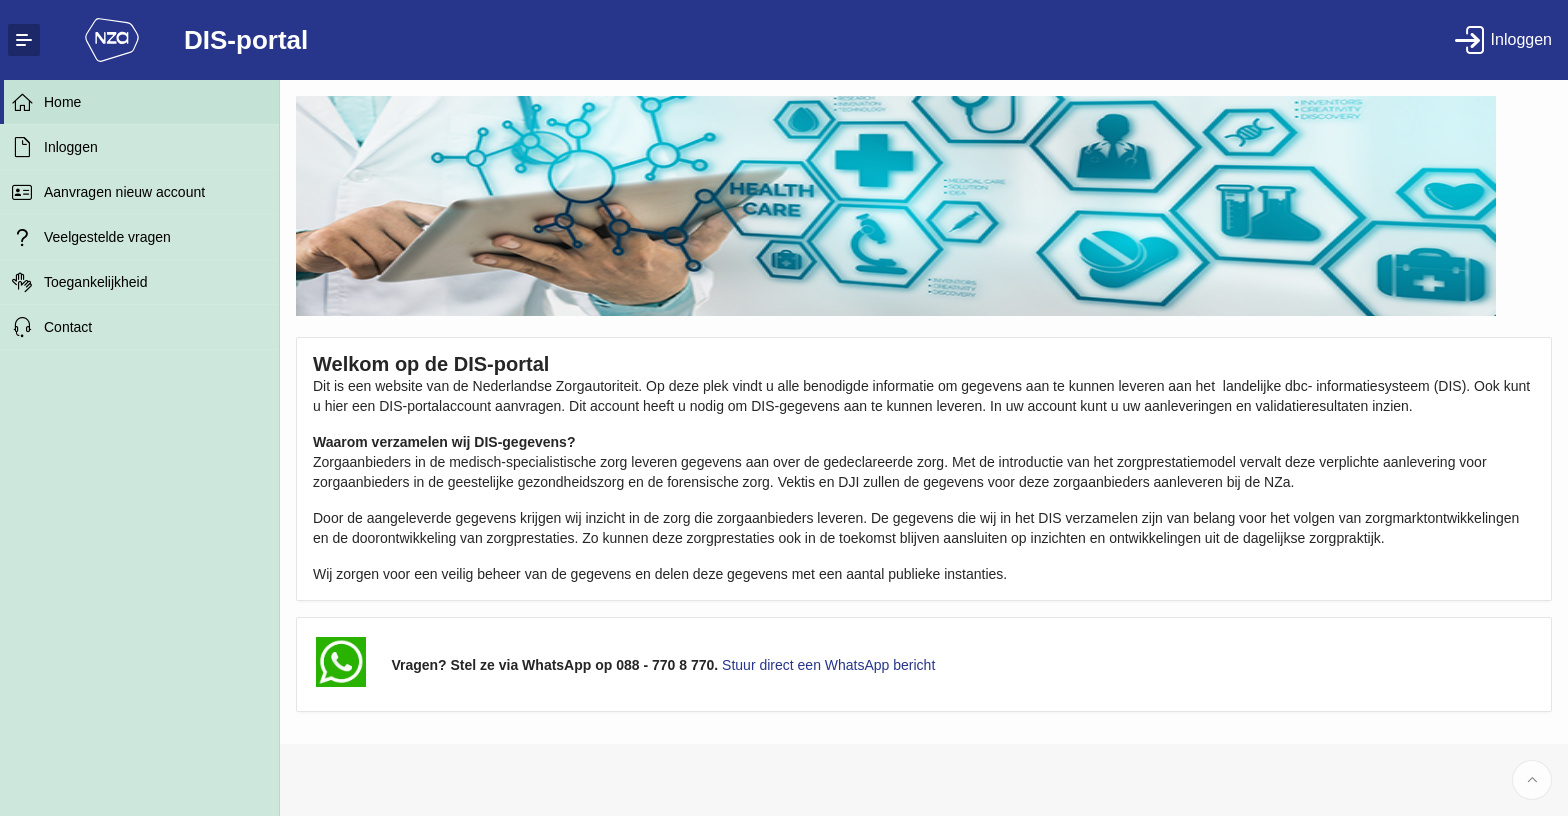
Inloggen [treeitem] (71, 147)
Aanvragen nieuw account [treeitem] (124, 192)
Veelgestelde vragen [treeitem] (107, 237)
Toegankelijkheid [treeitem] (96, 282)
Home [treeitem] (62, 102)
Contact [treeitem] (68, 327)
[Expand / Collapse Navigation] (24, 40)
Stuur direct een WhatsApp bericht (828, 665)
